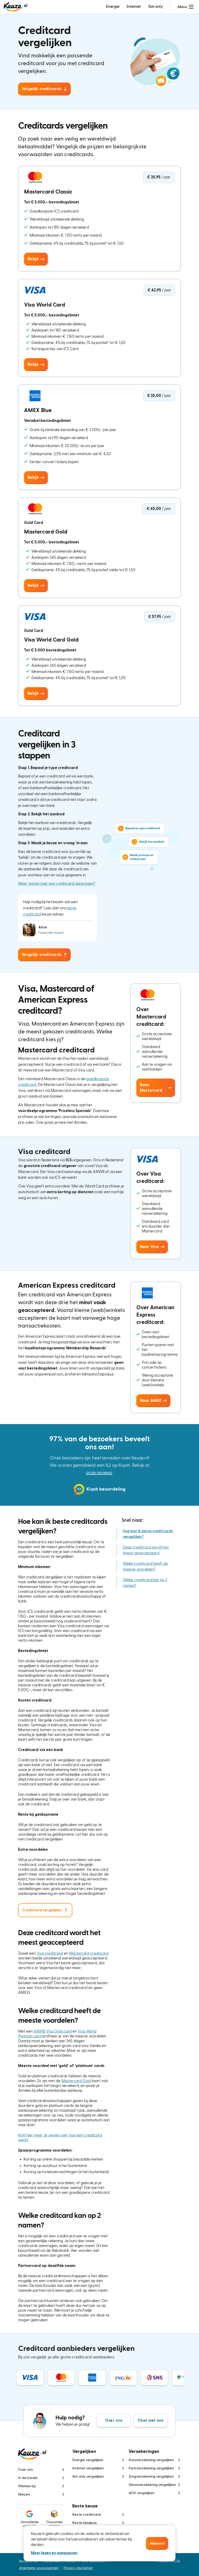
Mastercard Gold (76, 2081)
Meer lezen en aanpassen (54, 2553)
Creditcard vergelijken (42, 1910)
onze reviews (99, 1472)
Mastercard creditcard (88, 1953)
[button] (185, 6)
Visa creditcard (50, 1953)
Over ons (113, 2420)
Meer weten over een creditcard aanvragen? (56, 883)
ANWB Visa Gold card (53, 2031)
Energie (112, 6)
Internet (134, 6)
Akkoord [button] (157, 2543)
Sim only (155, 6)
